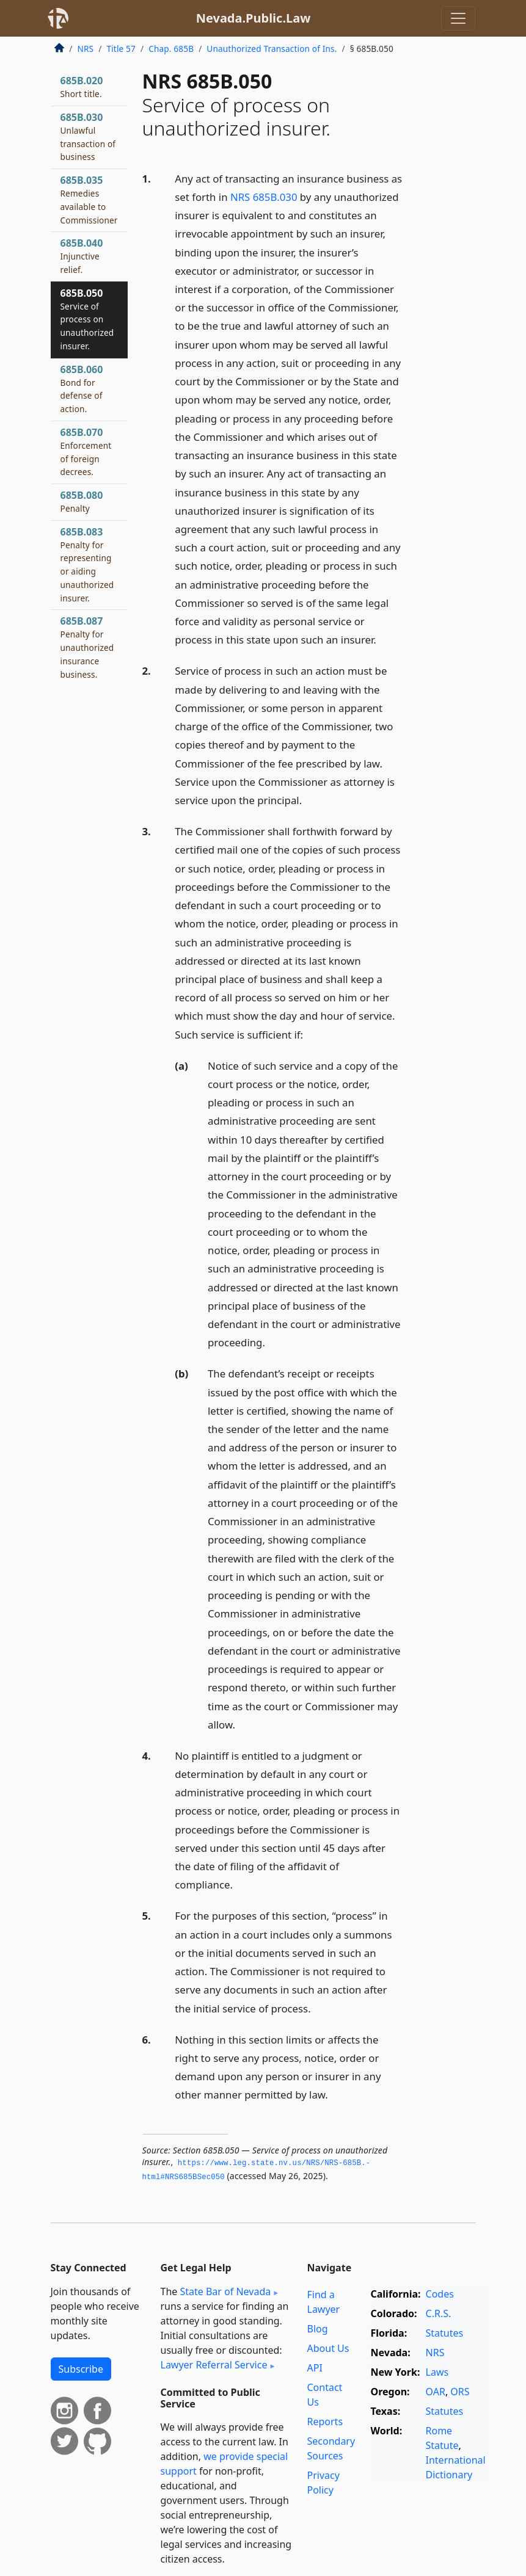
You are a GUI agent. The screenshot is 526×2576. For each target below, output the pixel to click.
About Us (328, 2348)
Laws (437, 2372)
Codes (440, 2294)
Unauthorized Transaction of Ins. (271, 48)
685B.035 (89, 199)
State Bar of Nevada (225, 2291)
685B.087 (87, 647)
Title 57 (121, 48)
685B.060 (81, 389)
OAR (435, 2391)
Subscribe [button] (81, 2369)
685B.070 (86, 451)
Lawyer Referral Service (214, 2364)
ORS (459, 2391)
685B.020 (81, 87)
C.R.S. (438, 2313)
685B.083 (87, 564)
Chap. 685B (171, 48)
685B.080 (81, 501)
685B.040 (81, 255)
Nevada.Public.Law (253, 18)
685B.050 (87, 319)
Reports (325, 2421)
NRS (86, 48)
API (315, 2368)
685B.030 (88, 136)
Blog (317, 2328)
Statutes (445, 2333)
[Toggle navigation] (458, 18)
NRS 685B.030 (264, 197)
